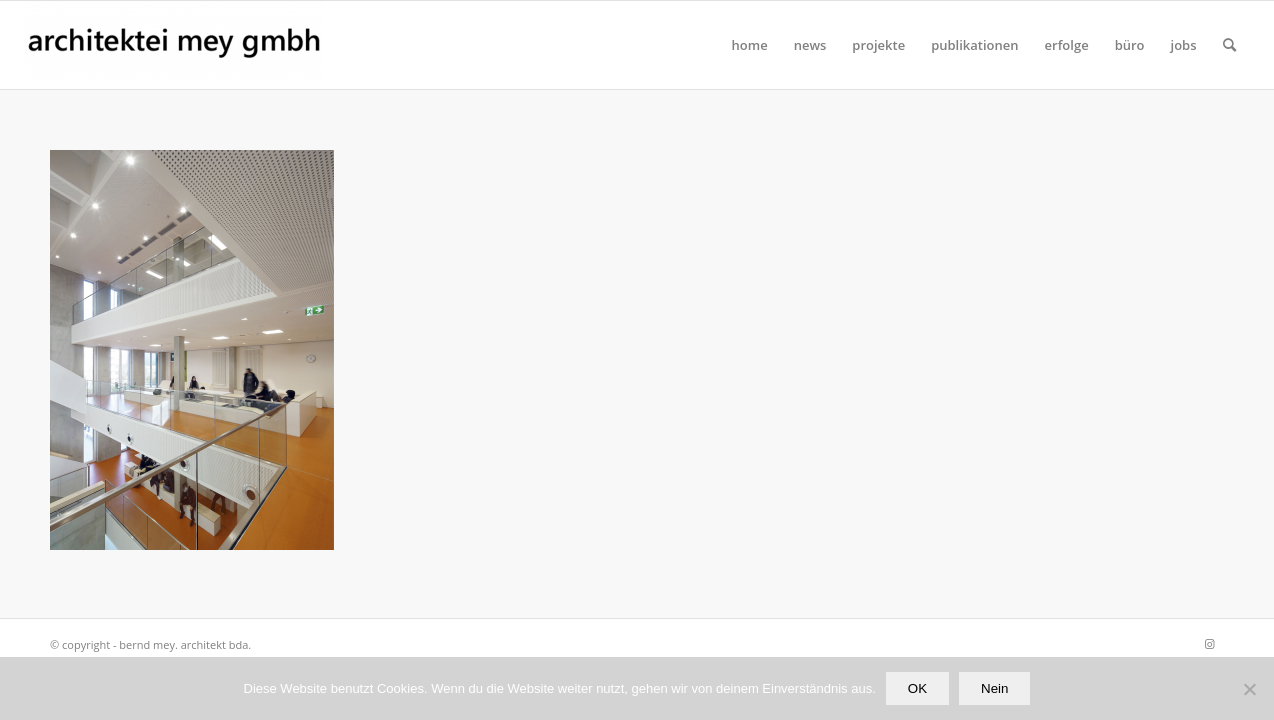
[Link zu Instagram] (1209, 644)
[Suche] (1229, 45)
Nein (994, 688)
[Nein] (1249, 689)
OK (917, 688)
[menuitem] (750, 45)
